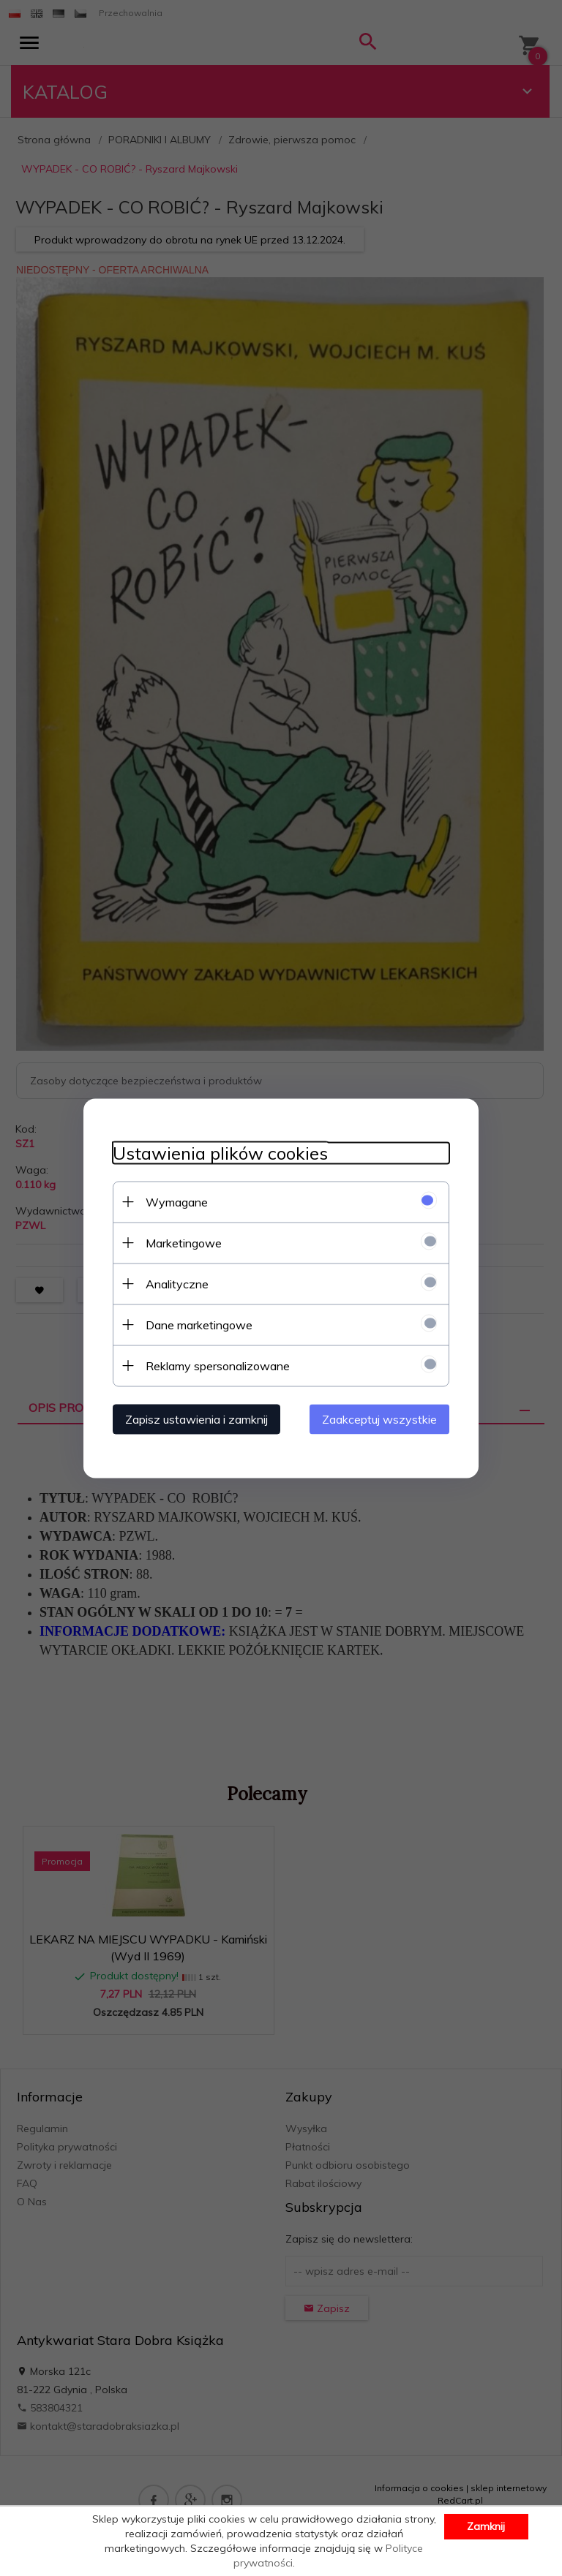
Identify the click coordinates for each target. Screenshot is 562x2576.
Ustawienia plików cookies (220, 1152)
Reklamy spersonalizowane (218, 1365)
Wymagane (177, 1201)
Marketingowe (184, 1242)
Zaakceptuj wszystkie (379, 1418)
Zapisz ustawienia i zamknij (196, 1418)
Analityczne (177, 1283)
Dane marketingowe (199, 1324)
